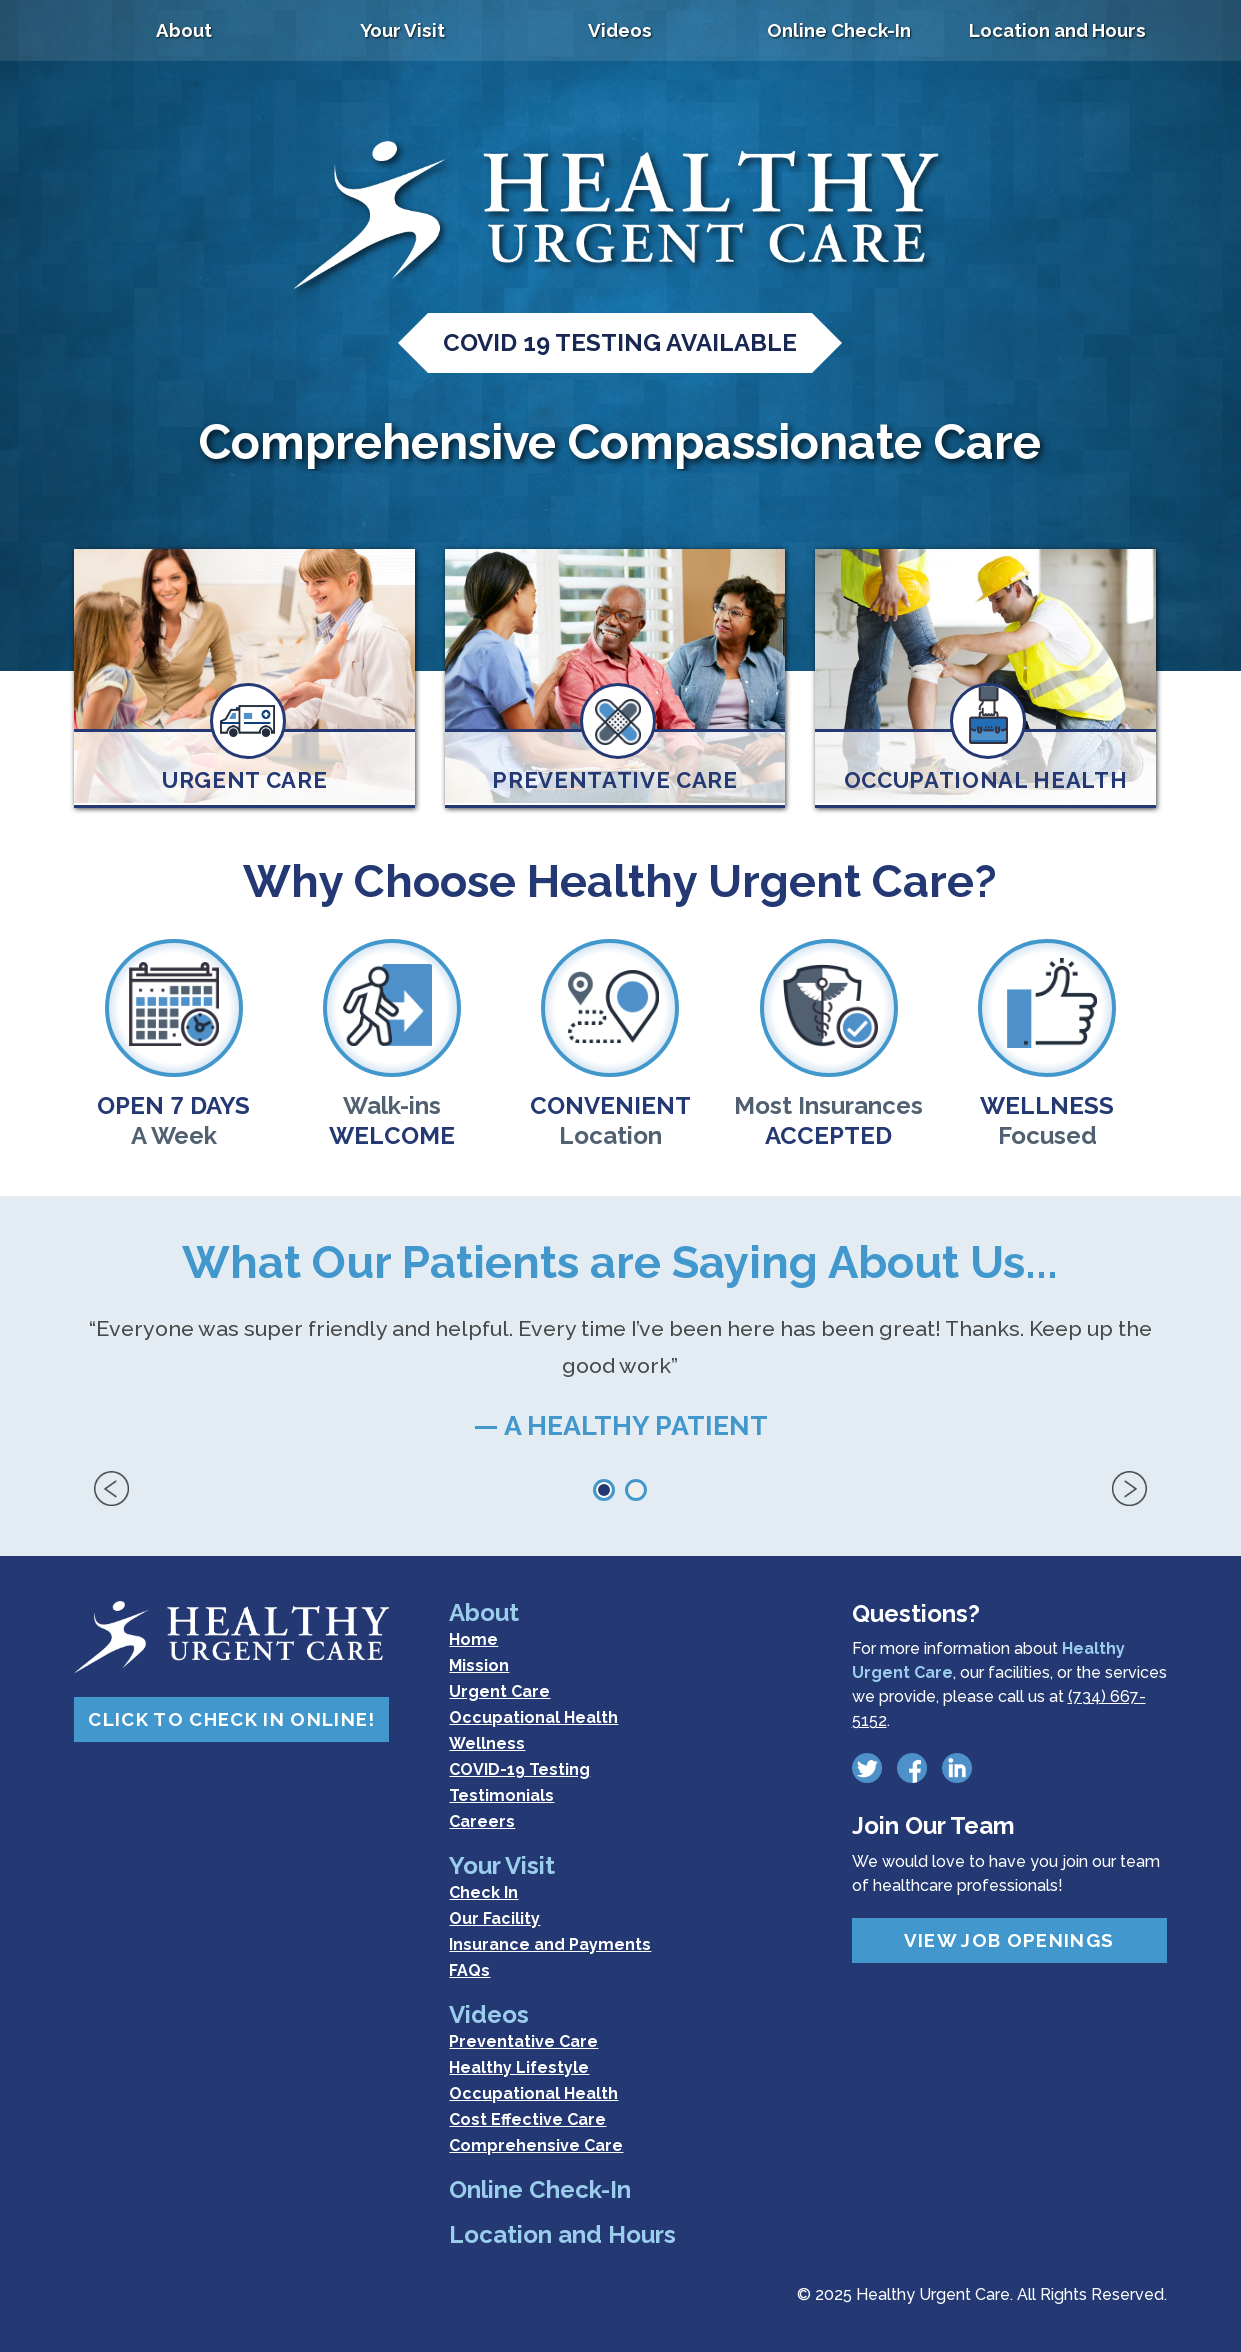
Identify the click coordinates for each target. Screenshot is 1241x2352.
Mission (479, 1665)
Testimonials (501, 1795)
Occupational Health (533, 1717)
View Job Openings (1009, 1940)
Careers (482, 1821)
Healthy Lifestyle (519, 2067)
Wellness (487, 1743)
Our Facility (494, 1918)
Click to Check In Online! (231, 1719)
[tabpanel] (620, 1390)
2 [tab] (636, 1490)
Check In (483, 1892)
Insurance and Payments (550, 1944)
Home (473, 1639)
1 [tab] (604, 1490)
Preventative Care (523, 2041)
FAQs (469, 1970)
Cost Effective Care (527, 2119)
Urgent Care (499, 1691)
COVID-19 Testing (519, 1769)
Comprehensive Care (536, 2145)
